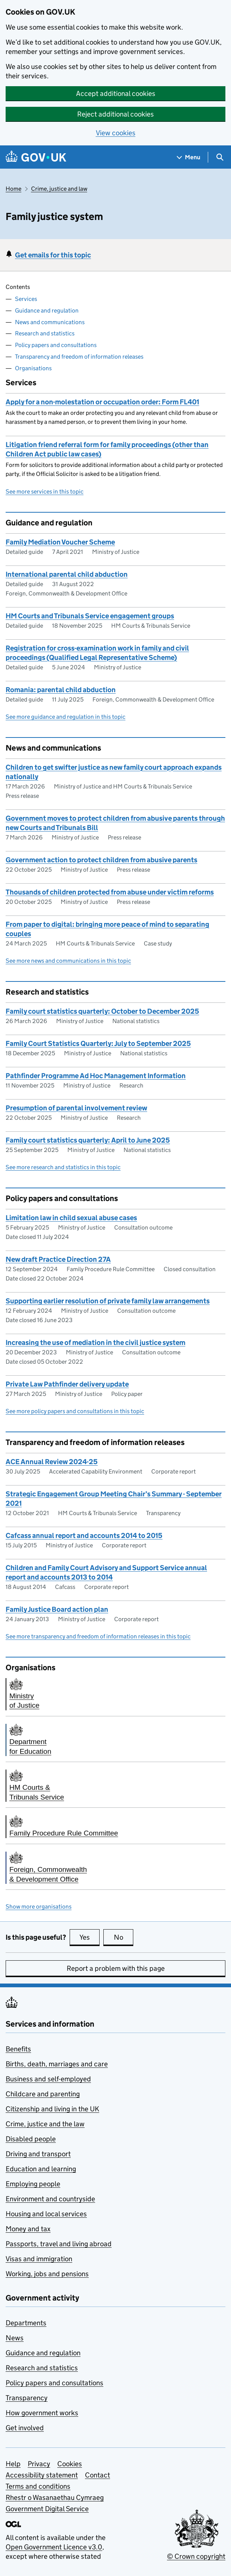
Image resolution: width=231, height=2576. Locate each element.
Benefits (18, 2049)
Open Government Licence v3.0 (54, 2547)
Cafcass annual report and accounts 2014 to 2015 (84, 1535)
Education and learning (41, 2169)
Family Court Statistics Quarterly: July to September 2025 (98, 1043)
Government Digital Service (47, 2508)
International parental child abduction (67, 574)
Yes (89, 1937)
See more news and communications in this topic (68, 960)
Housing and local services (46, 2213)
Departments (26, 2323)
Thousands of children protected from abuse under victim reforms (110, 892)
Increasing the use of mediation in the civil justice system (95, 1342)
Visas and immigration (39, 2258)
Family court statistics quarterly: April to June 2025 (88, 1140)
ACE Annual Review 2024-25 (52, 1461)
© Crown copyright (196, 2556)
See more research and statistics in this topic (63, 1167)
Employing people (33, 2184)
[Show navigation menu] (188, 157)
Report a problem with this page (116, 1968)
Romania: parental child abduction (61, 689)
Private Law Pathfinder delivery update (67, 1384)
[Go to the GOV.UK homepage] (36, 157)
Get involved (25, 2427)
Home (13, 188)
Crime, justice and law (59, 188)
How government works (42, 2412)
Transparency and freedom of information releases (79, 356)
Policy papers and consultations (56, 345)
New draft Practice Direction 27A (58, 1259)
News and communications (50, 322)
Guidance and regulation (47, 310)
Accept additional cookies (115, 93)
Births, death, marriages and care (57, 2064)
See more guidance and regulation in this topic (65, 716)
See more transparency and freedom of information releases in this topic (98, 1636)
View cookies (116, 132)
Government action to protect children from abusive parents (101, 860)
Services (26, 298)
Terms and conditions (38, 2486)
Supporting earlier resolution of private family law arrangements (108, 1301)
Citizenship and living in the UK (52, 2109)
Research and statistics (45, 333)
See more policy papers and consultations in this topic (75, 1411)
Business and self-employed (48, 2079)
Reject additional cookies (115, 114)
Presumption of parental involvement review (76, 1108)
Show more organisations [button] (39, 1906)
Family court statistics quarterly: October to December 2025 (102, 1011)
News (15, 2338)
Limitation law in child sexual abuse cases (71, 1217)
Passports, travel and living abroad (59, 2243)
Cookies (69, 2463)
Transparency (27, 2397)
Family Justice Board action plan (57, 1609)
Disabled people (31, 2139)
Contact (97, 2475)
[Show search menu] (219, 157)
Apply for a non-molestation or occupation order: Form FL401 (102, 402)
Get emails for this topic (53, 255)
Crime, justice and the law (45, 2124)
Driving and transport (38, 2154)
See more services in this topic (44, 491)
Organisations (33, 368)
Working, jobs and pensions (47, 2273)
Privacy (39, 2463)
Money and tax (28, 2228)
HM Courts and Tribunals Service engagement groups (90, 616)
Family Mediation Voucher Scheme (60, 542)
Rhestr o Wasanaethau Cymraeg (55, 2497)
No (124, 1937)
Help (13, 2463)
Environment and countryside (50, 2199)
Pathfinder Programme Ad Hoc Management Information (96, 1075)
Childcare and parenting (43, 2094)
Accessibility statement (42, 2475)
